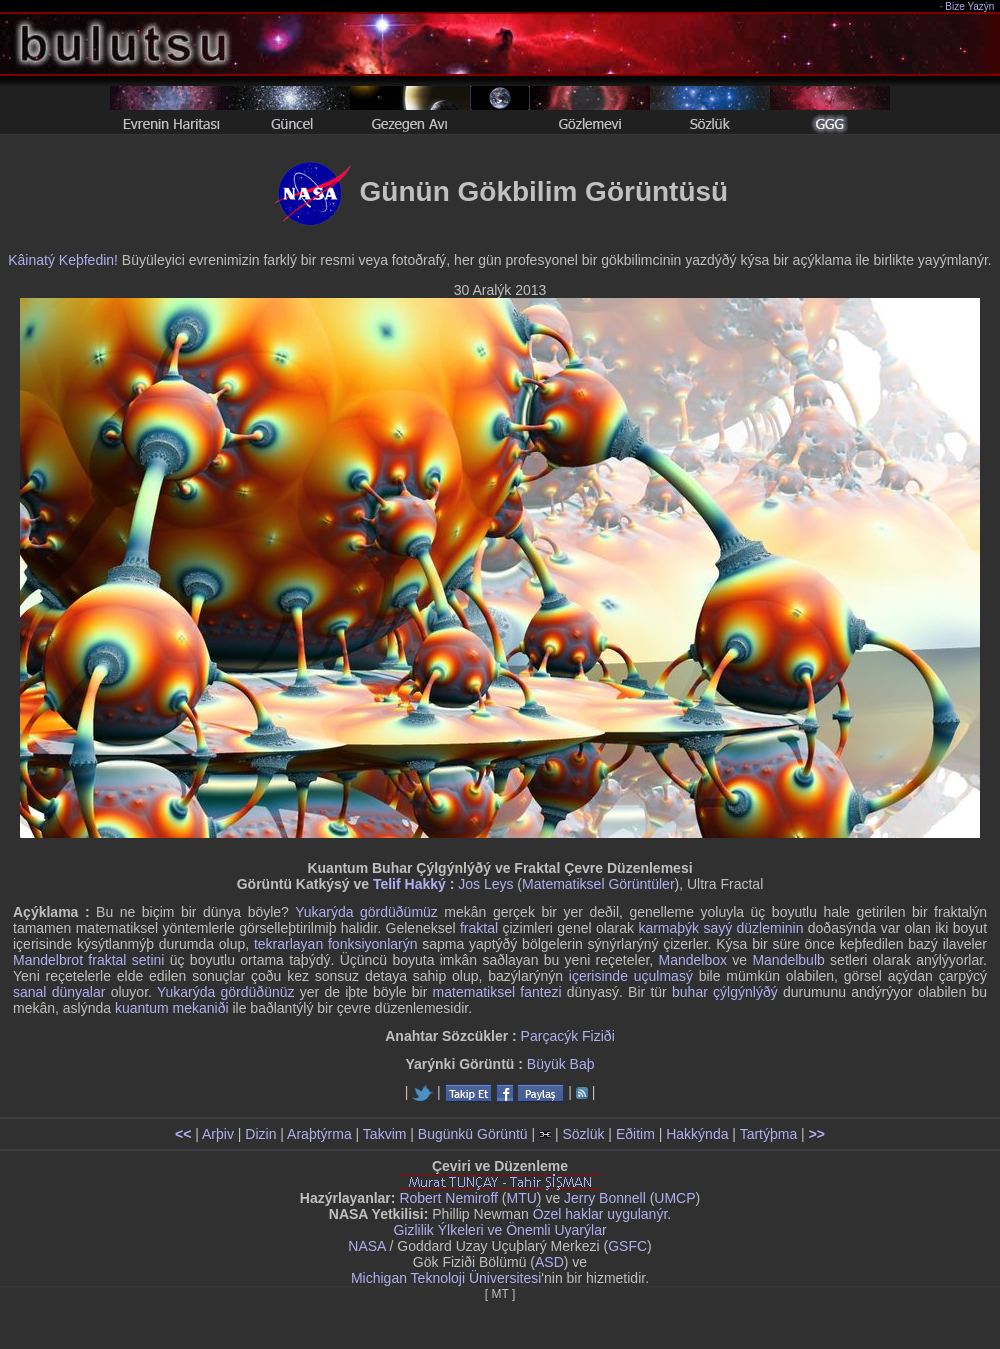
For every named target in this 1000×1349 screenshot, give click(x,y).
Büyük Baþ (561, 1064)
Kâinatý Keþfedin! (63, 260)
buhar (690, 992)
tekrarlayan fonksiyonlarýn (336, 944)
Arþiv (218, 1134)
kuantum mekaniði (172, 1008)
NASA (366, 1246)
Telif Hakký (409, 884)
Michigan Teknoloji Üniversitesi (446, 1278)
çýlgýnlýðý (745, 992)
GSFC (627, 1246)
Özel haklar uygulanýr (600, 1214)
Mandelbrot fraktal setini (88, 960)
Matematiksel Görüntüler (598, 884)
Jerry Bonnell (605, 1198)
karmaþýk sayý (685, 928)
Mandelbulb (788, 960)
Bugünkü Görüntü (473, 1134)
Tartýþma (769, 1134)
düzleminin (770, 928)
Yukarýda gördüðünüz (226, 992)
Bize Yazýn (970, 6)
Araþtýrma (319, 1134)
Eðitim (635, 1134)
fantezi (540, 992)
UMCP (674, 1198)
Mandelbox (693, 960)
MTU (522, 1198)
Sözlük (583, 1134)
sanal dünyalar (59, 992)
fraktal (479, 928)
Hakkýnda (697, 1134)
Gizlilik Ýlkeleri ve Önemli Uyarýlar (499, 1230)
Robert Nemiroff (448, 1198)
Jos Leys (485, 884)
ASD (549, 1262)
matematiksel (474, 992)
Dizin (260, 1134)
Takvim (385, 1134)
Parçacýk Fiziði (568, 1036)
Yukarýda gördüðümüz (366, 912)
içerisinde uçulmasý (631, 976)
